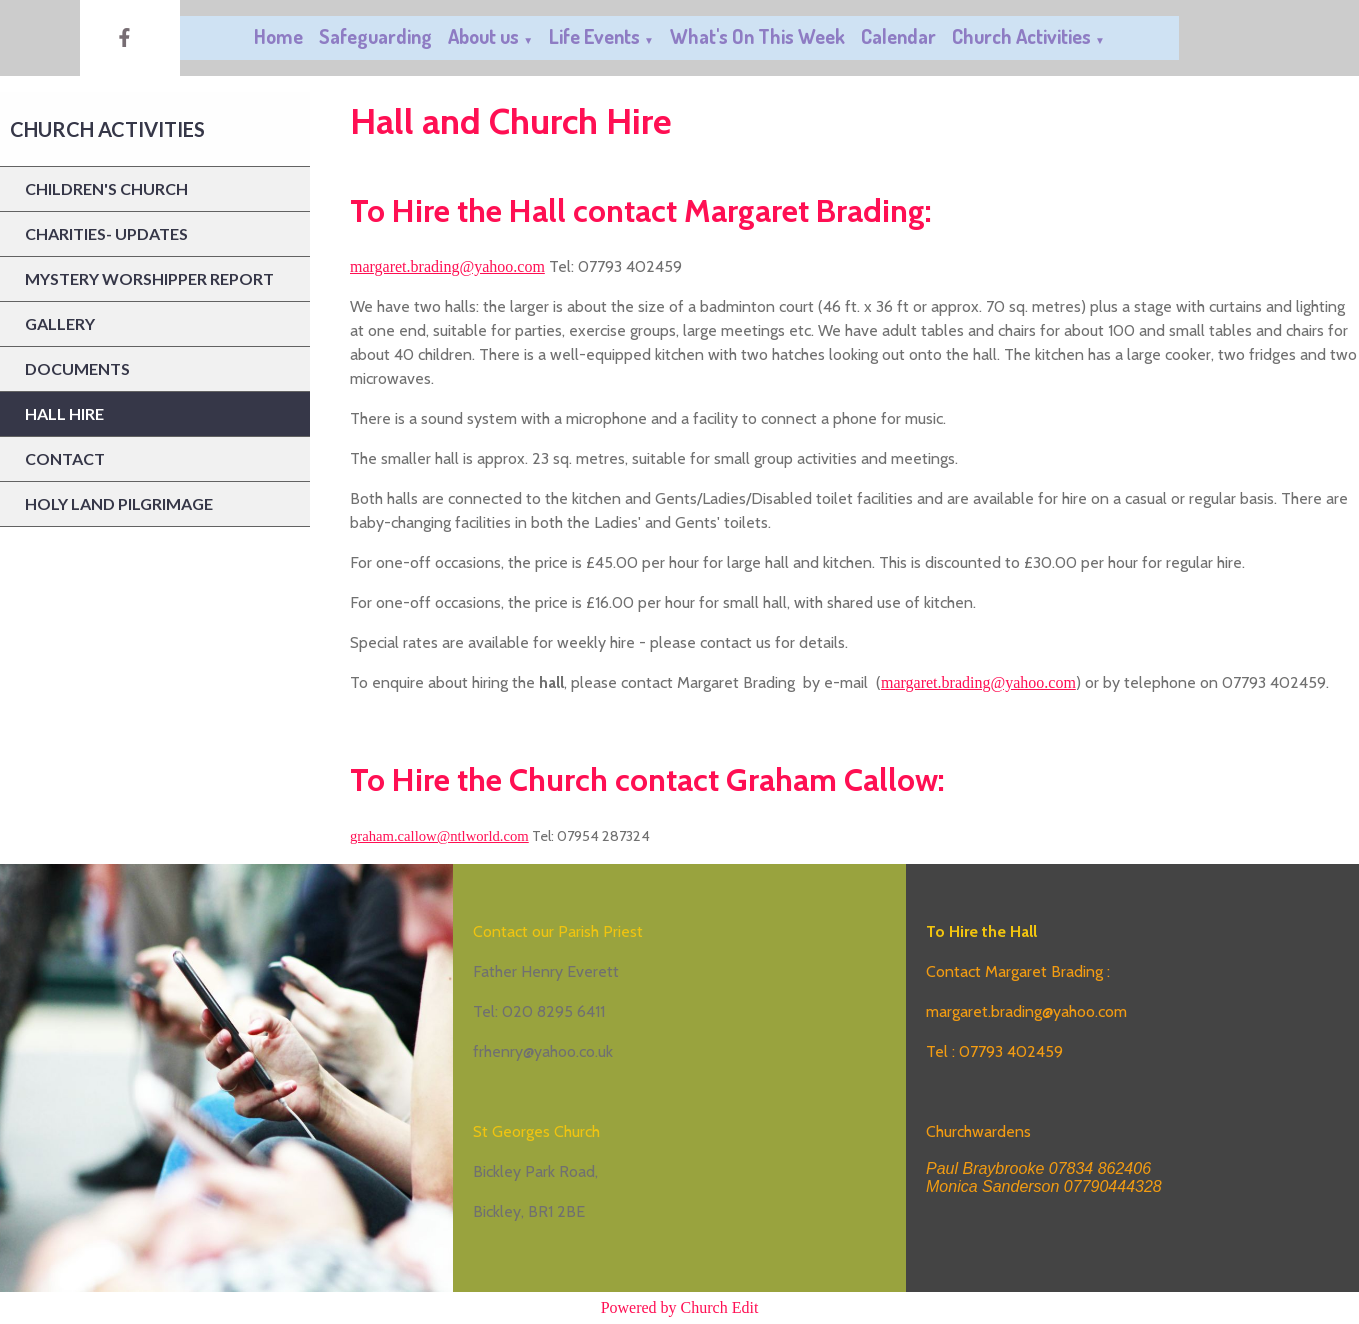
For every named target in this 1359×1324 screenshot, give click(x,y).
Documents (77, 368)
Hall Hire (64, 413)
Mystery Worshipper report (149, 278)
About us (483, 36)
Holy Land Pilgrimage (119, 503)
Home (278, 36)
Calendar (898, 36)
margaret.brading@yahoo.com (447, 266)
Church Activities (1021, 36)
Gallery (60, 323)
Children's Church (106, 188)
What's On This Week (757, 36)
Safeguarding (375, 36)
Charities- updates (106, 233)
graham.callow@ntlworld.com (439, 836)
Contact (65, 458)
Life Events (594, 36)
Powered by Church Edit (680, 1307)
